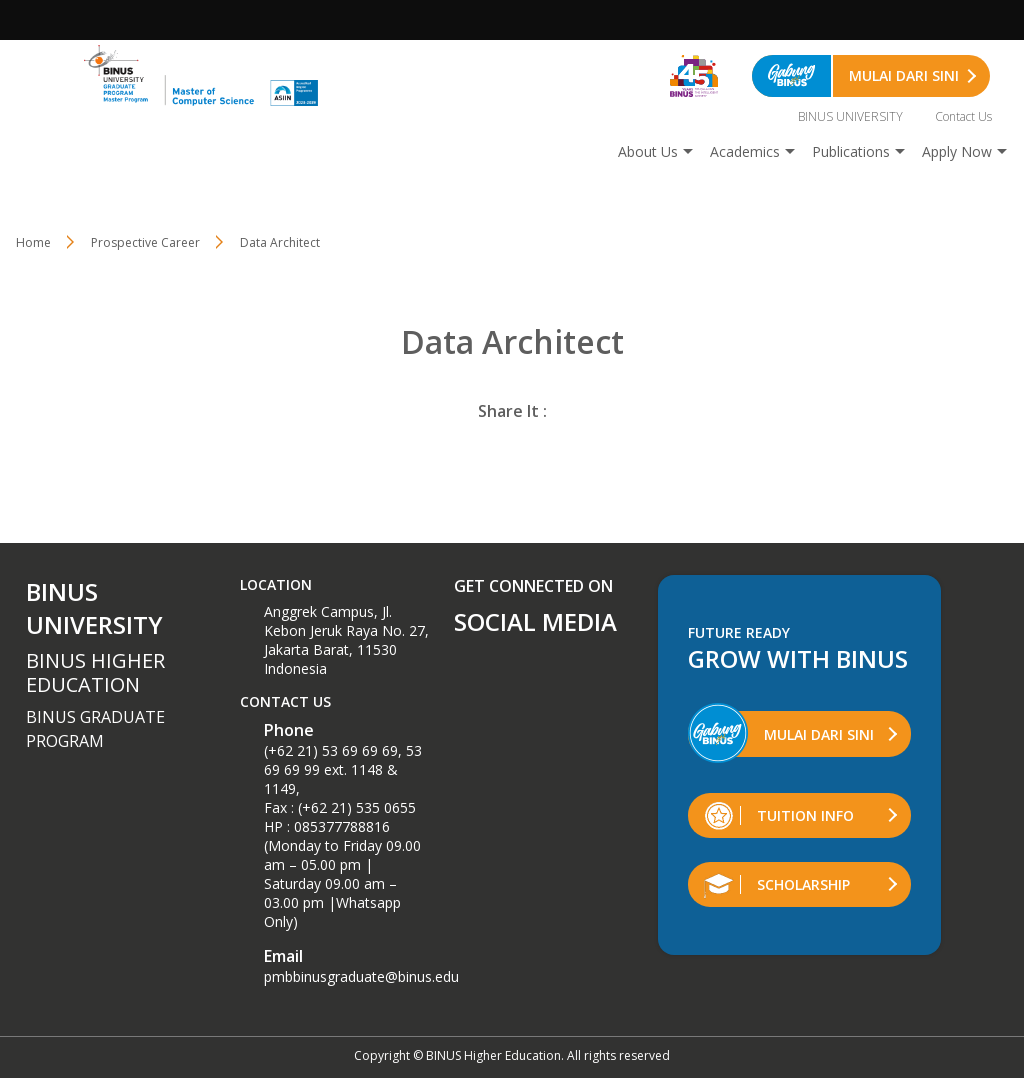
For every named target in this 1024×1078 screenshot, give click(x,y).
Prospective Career (145, 242)
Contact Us (963, 116)
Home (33, 242)
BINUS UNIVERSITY (850, 116)
